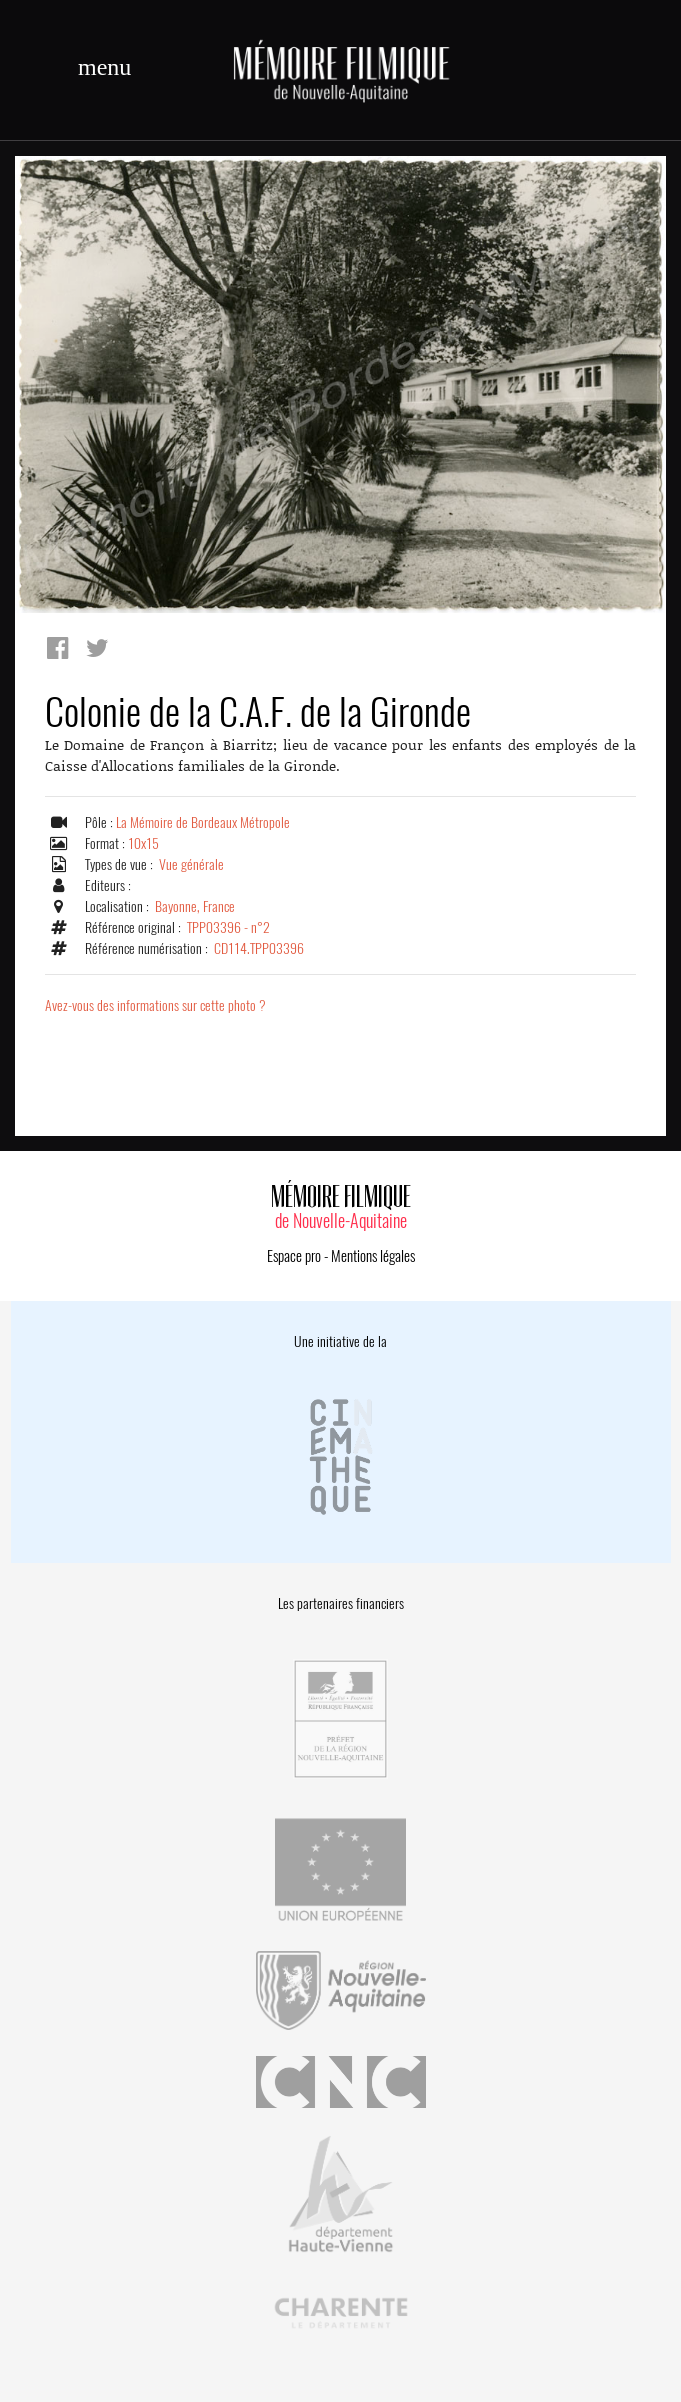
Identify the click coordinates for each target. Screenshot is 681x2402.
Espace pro (294, 1256)
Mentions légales (373, 1256)
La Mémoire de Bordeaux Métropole (203, 822)
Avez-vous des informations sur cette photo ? (155, 1005)
